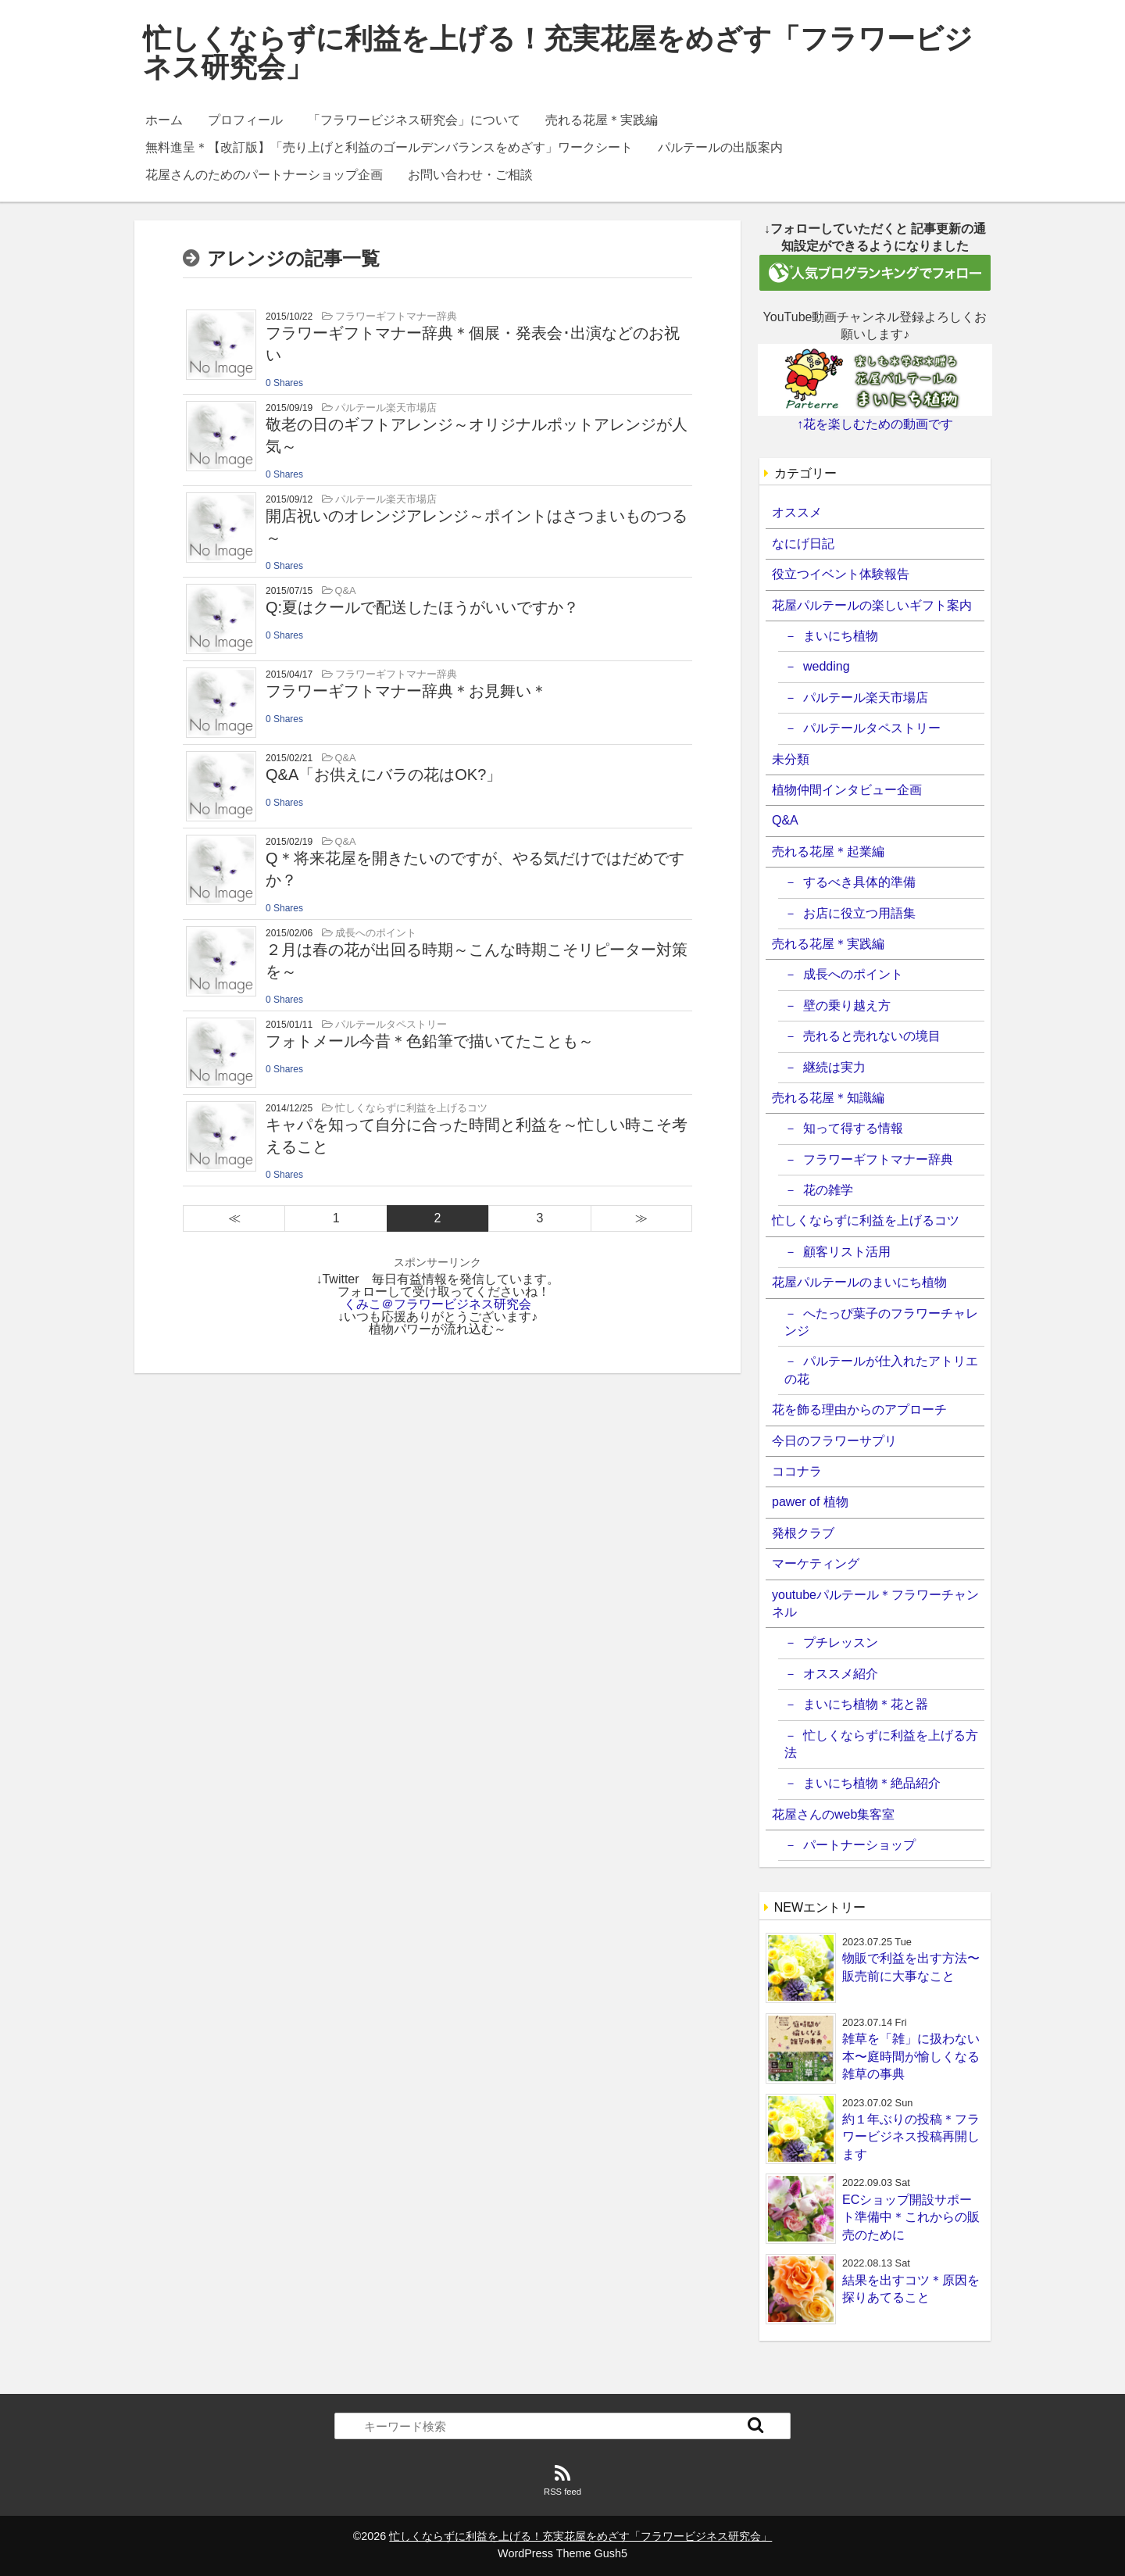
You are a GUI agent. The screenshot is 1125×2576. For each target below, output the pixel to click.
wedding (826, 666)
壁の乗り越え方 (847, 1005)
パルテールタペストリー (872, 728)
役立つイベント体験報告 (840, 574)
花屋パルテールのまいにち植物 (859, 1282)
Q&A (785, 820)
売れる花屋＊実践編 (601, 120)
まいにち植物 (840, 635)
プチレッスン (840, 1642)
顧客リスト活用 (847, 1251)
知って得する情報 (853, 1128)
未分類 (790, 759)
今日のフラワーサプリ (834, 1440)
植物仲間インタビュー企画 (847, 789)
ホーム (164, 120)
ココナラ (797, 1471)
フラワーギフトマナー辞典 (878, 1159)
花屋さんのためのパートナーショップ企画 (264, 174)
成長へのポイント (853, 974)
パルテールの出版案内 (720, 147)
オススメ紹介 (840, 1673)
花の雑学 (828, 1190)
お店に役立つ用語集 (859, 913)
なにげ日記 (803, 543)
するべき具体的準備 (859, 882)
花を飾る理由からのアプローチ (859, 1409)
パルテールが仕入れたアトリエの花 (881, 1369)
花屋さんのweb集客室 (833, 1814)
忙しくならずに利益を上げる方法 (881, 1744)
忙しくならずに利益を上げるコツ (865, 1220)
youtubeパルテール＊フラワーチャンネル (875, 1603)
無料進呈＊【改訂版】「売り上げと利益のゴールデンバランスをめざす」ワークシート (389, 147)
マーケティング (815, 1563)
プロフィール (245, 120)
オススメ (797, 512)
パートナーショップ (859, 1845)
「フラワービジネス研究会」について (414, 120)
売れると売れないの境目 (872, 1036)
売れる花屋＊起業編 (828, 851)
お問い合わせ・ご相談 (470, 174)
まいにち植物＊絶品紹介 (872, 1783)
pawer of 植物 (810, 1501)
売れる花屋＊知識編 (828, 1097)
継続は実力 (834, 1067)
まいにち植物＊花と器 (865, 1704)
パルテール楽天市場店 (865, 697)
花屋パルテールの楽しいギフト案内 (872, 605)
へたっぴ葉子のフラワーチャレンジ (881, 1322)
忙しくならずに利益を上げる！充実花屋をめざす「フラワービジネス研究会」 (558, 53)
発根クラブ (803, 1533)
